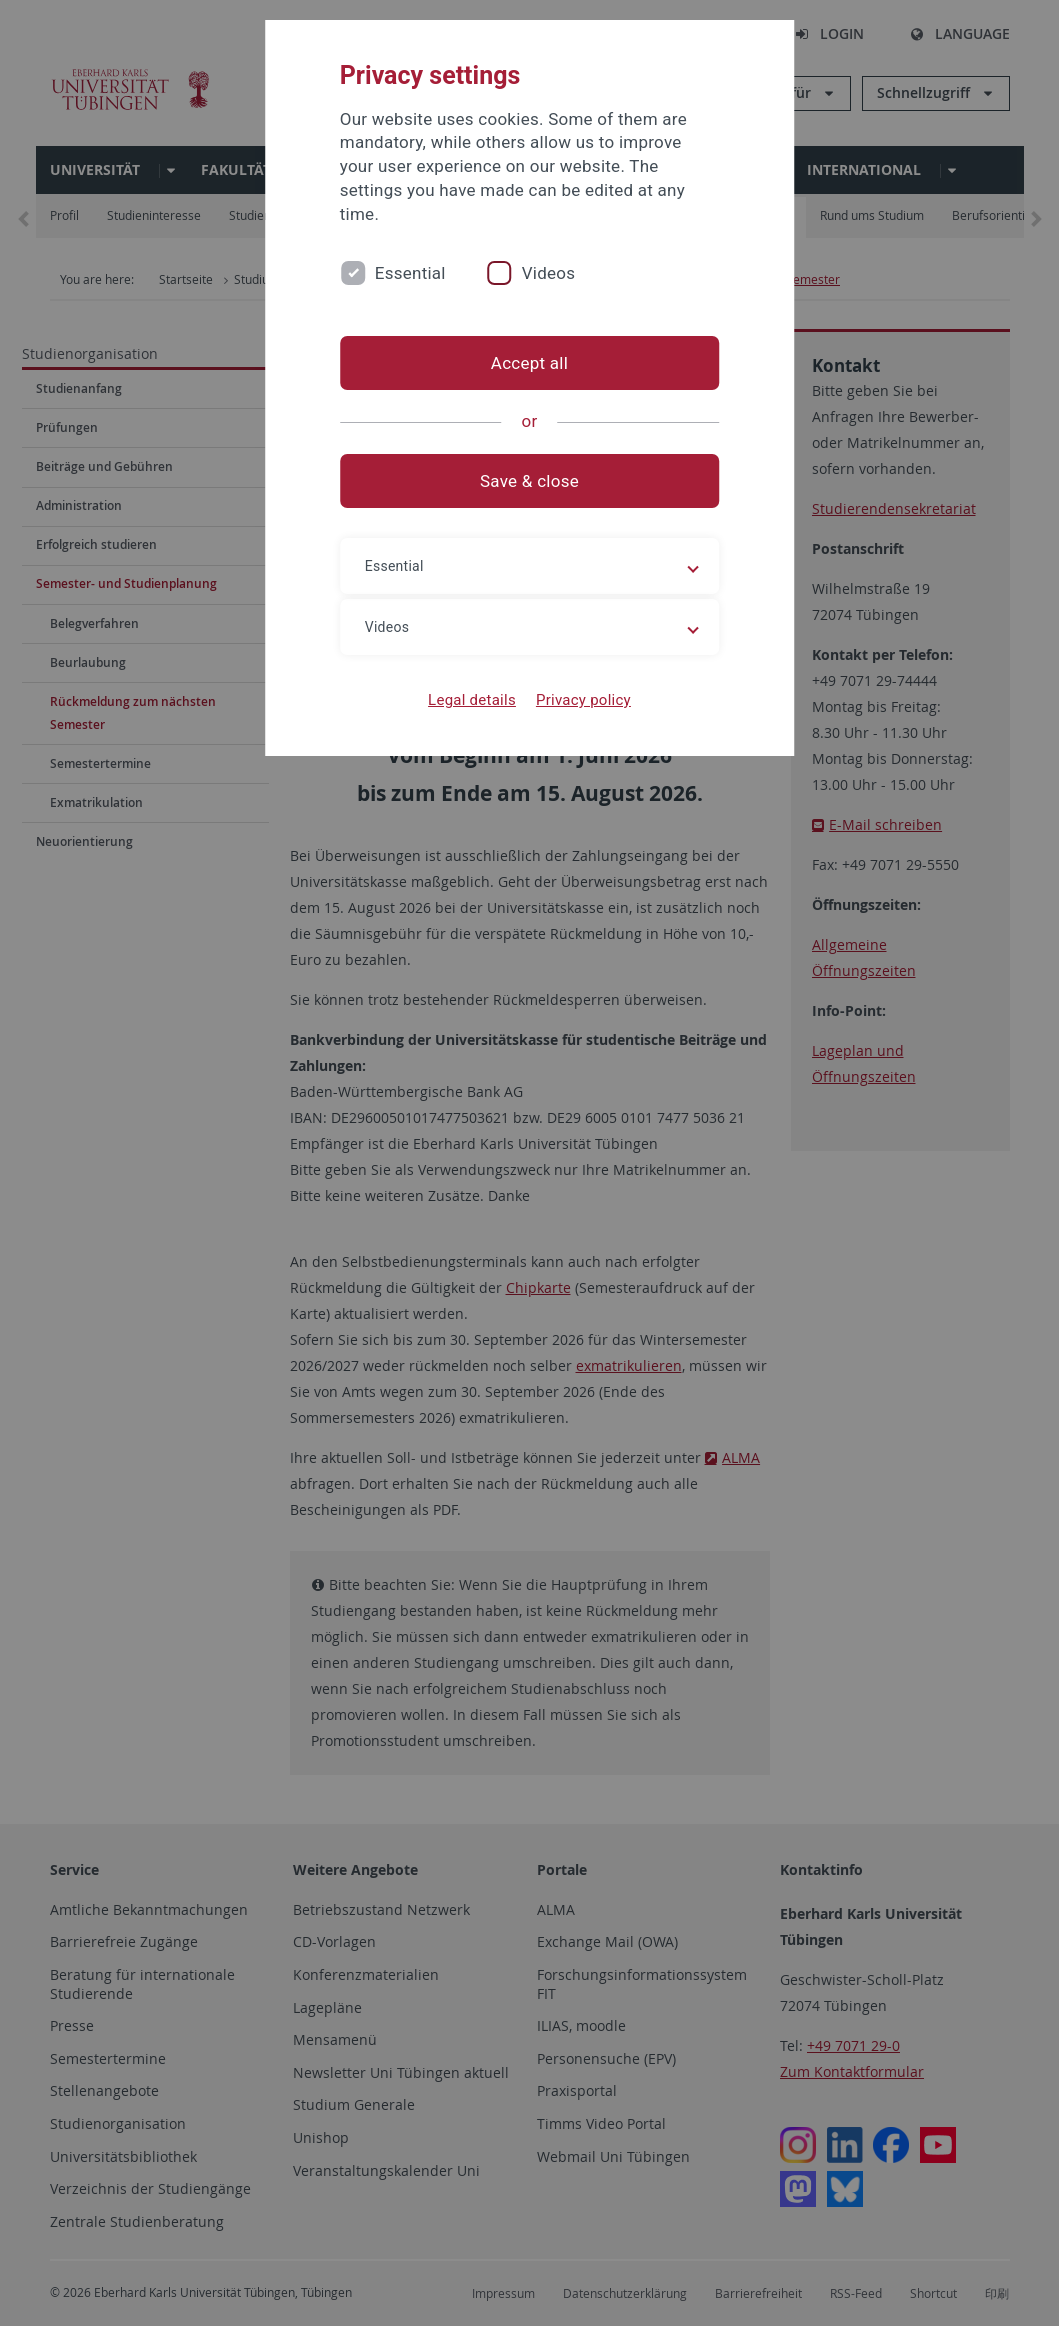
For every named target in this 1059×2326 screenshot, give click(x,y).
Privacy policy (583, 700)
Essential (410, 273)
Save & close (529, 481)
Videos (549, 273)
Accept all (529, 363)
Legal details (472, 700)
